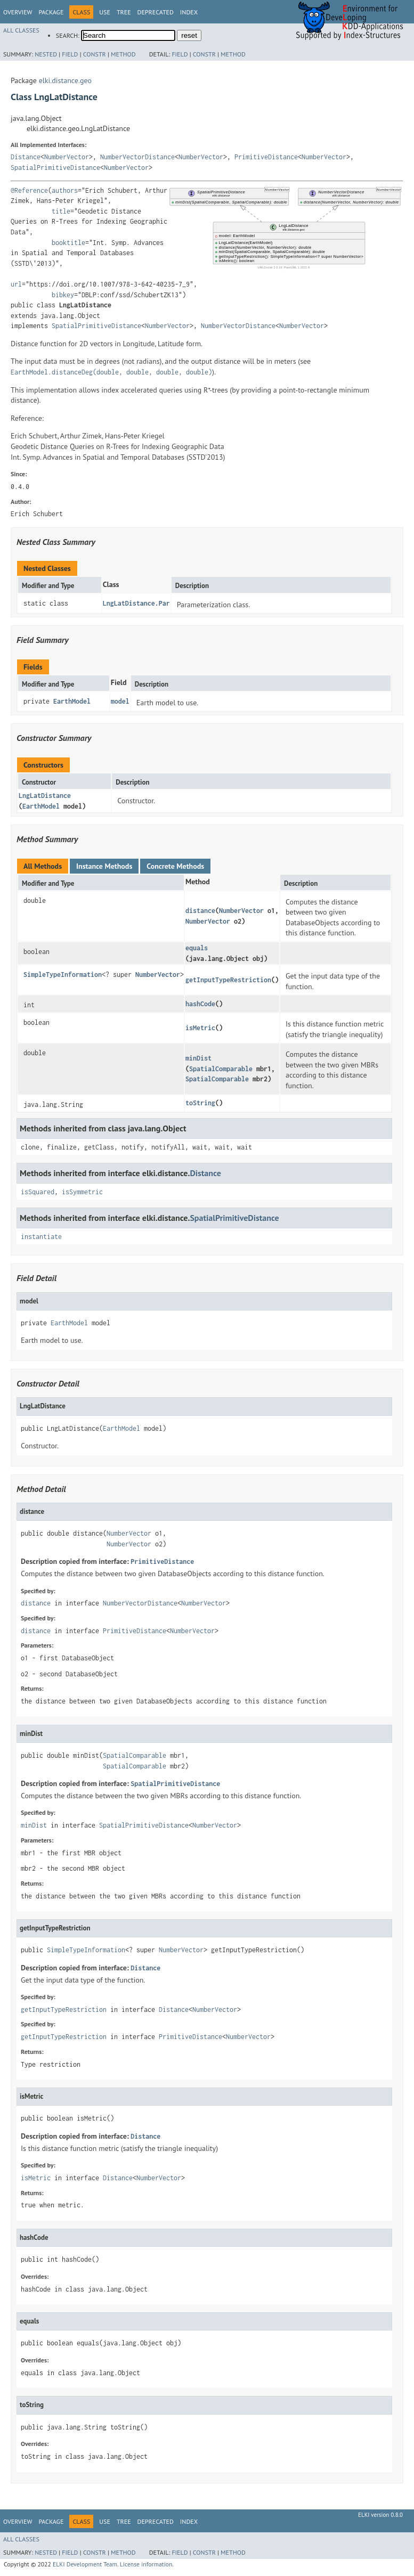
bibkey (63, 295)
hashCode (200, 1004)
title (61, 211)
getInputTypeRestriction (228, 980)
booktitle (68, 243)
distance (200, 911)
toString (200, 1103)
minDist (198, 1058)
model (120, 701)
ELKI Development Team (85, 2564)
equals (196, 948)
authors (65, 190)
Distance (25, 157)
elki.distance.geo (65, 80)
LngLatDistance (45, 796)
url (16, 284)
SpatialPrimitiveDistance (55, 168)
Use (104, 12)
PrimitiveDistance (266, 157)
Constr (94, 54)
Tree (124, 12)
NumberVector (66, 157)
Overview (17, 12)
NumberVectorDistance (137, 157)
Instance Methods (104, 866)
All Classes (21, 30)
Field (70, 54)
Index (189, 12)
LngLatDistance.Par (136, 603)
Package (50, 12)
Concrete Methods (175, 866)
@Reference (29, 190)
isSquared (37, 1192)
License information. (147, 2564)
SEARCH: (67, 35)
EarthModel (72, 701)
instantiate (41, 1237)
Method (123, 54)
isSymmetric (82, 1192)
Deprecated (155, 12)
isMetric (200, 1028)
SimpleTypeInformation (62, 975)
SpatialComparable (221, 1069)
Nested (46, 54)
